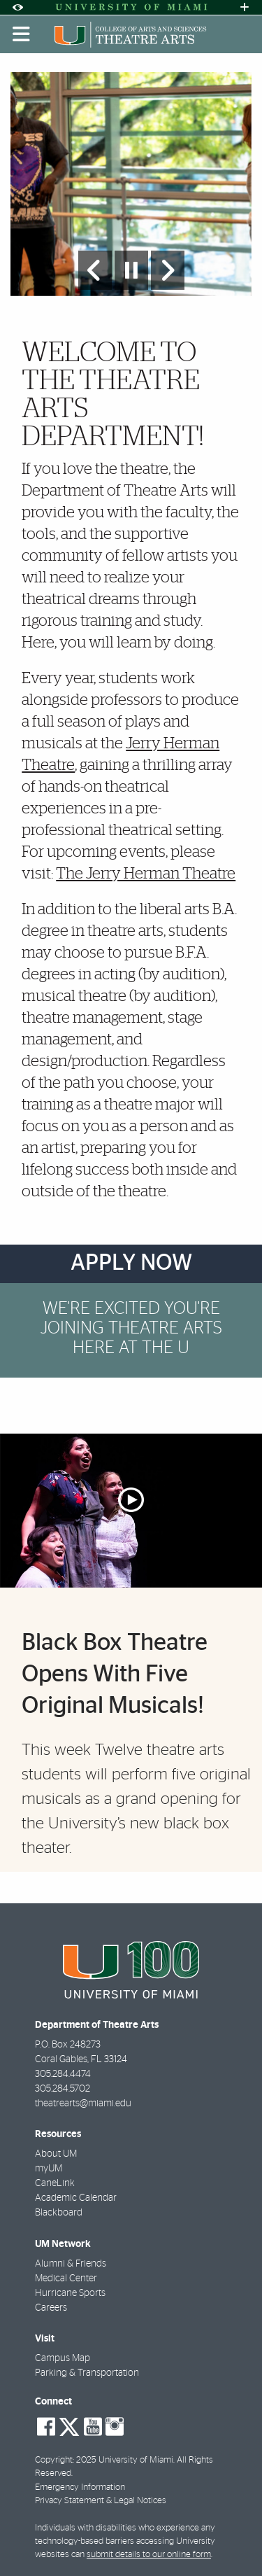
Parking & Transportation (87, 2373)
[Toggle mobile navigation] (21, 34)
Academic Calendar (76, 2198)
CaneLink (55, 2183)
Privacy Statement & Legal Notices (100, 2500)
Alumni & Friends (70, 2264)
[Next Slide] (167, 270)
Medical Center (66, 2278)
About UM (56, 2154)
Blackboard (58, 2213)
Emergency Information (80, 2487)
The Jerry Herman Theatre (145, 873)
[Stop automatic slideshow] (131, 270)
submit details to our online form (149, 2554)
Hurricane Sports (70, 2293)
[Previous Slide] (95, 270)
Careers (51, 2308)
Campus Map (62, 2358)
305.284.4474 (63, 2074)
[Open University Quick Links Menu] (244, 7)
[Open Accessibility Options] (17, 7)
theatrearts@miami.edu (83, 2103)
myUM (48, 2169)
